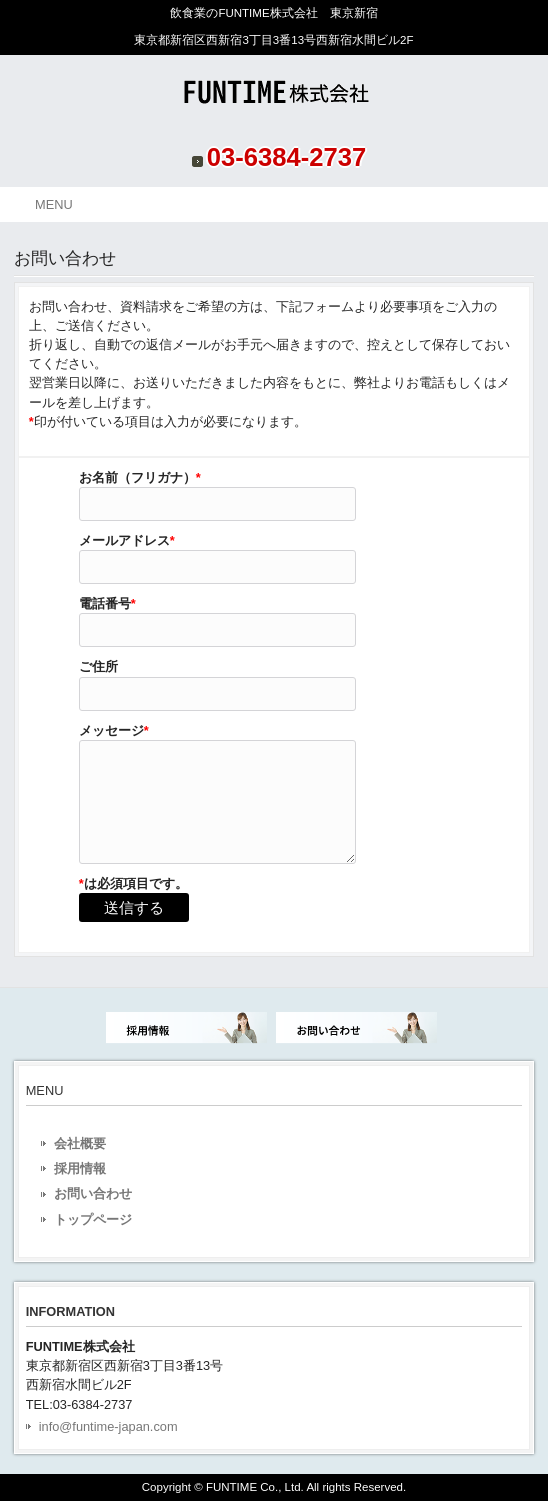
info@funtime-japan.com (108, 1426)
